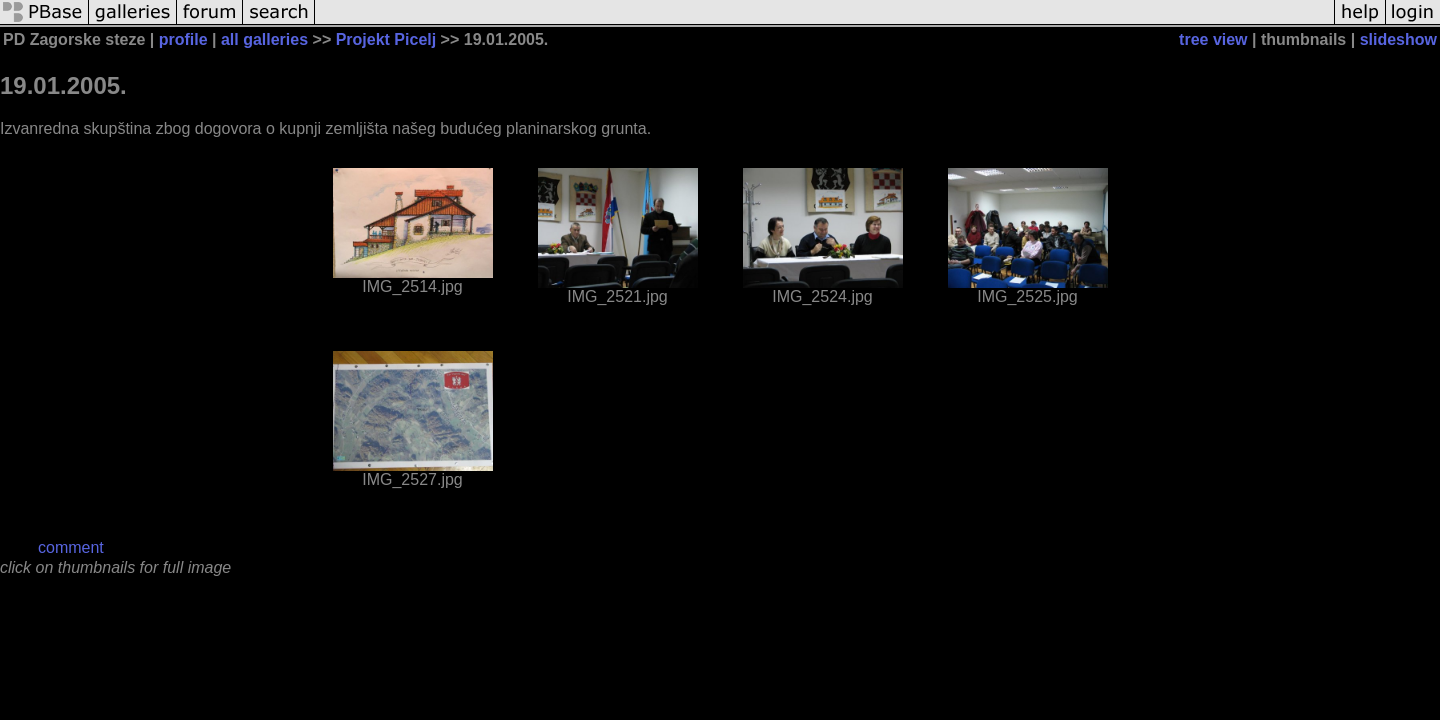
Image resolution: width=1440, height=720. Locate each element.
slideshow (1398, 39)
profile (183, 39)
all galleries (264, 39)
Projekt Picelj (386, 39)
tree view (1213, 39)
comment (71, 547)
